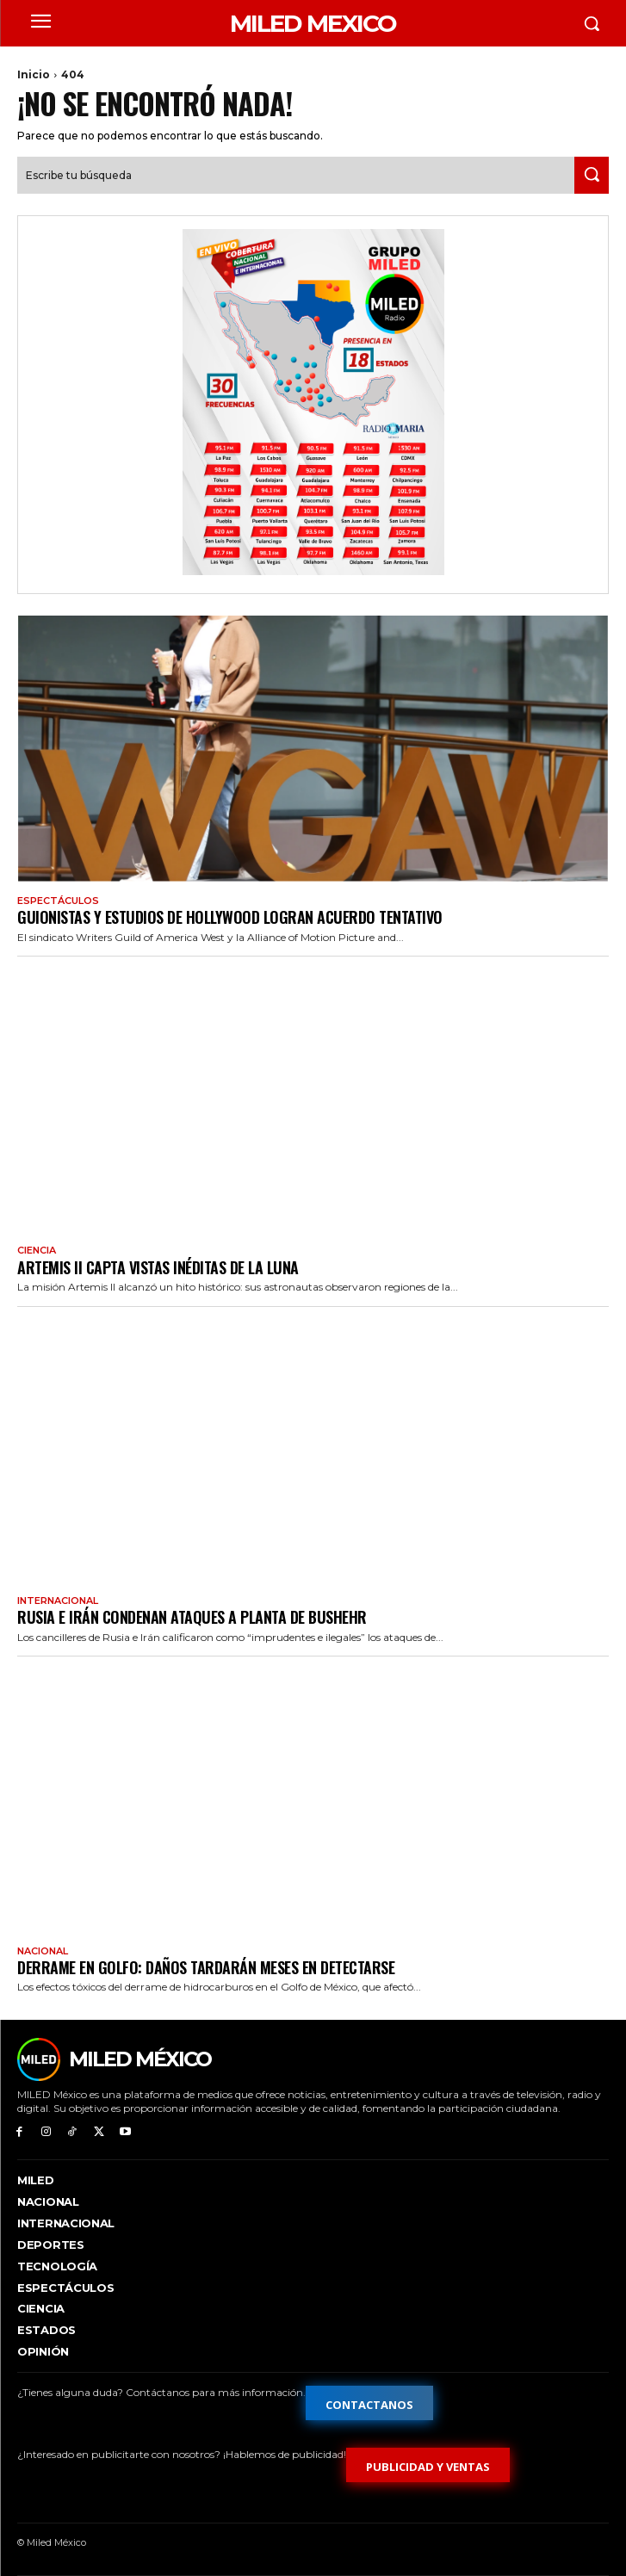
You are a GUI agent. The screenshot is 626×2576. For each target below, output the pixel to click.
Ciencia (36, 1250)
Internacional (57, 1601)
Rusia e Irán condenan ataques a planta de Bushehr (192, 1617)
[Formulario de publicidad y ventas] (428, 2465)
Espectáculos (58, 901)
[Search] (591, 175)
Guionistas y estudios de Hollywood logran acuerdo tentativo (230, 917)
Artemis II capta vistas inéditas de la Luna (158, 1267)
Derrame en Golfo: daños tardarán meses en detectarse (205, 1967)
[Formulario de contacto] (369, 2403)
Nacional (42, 1951)
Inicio (33, 74)
